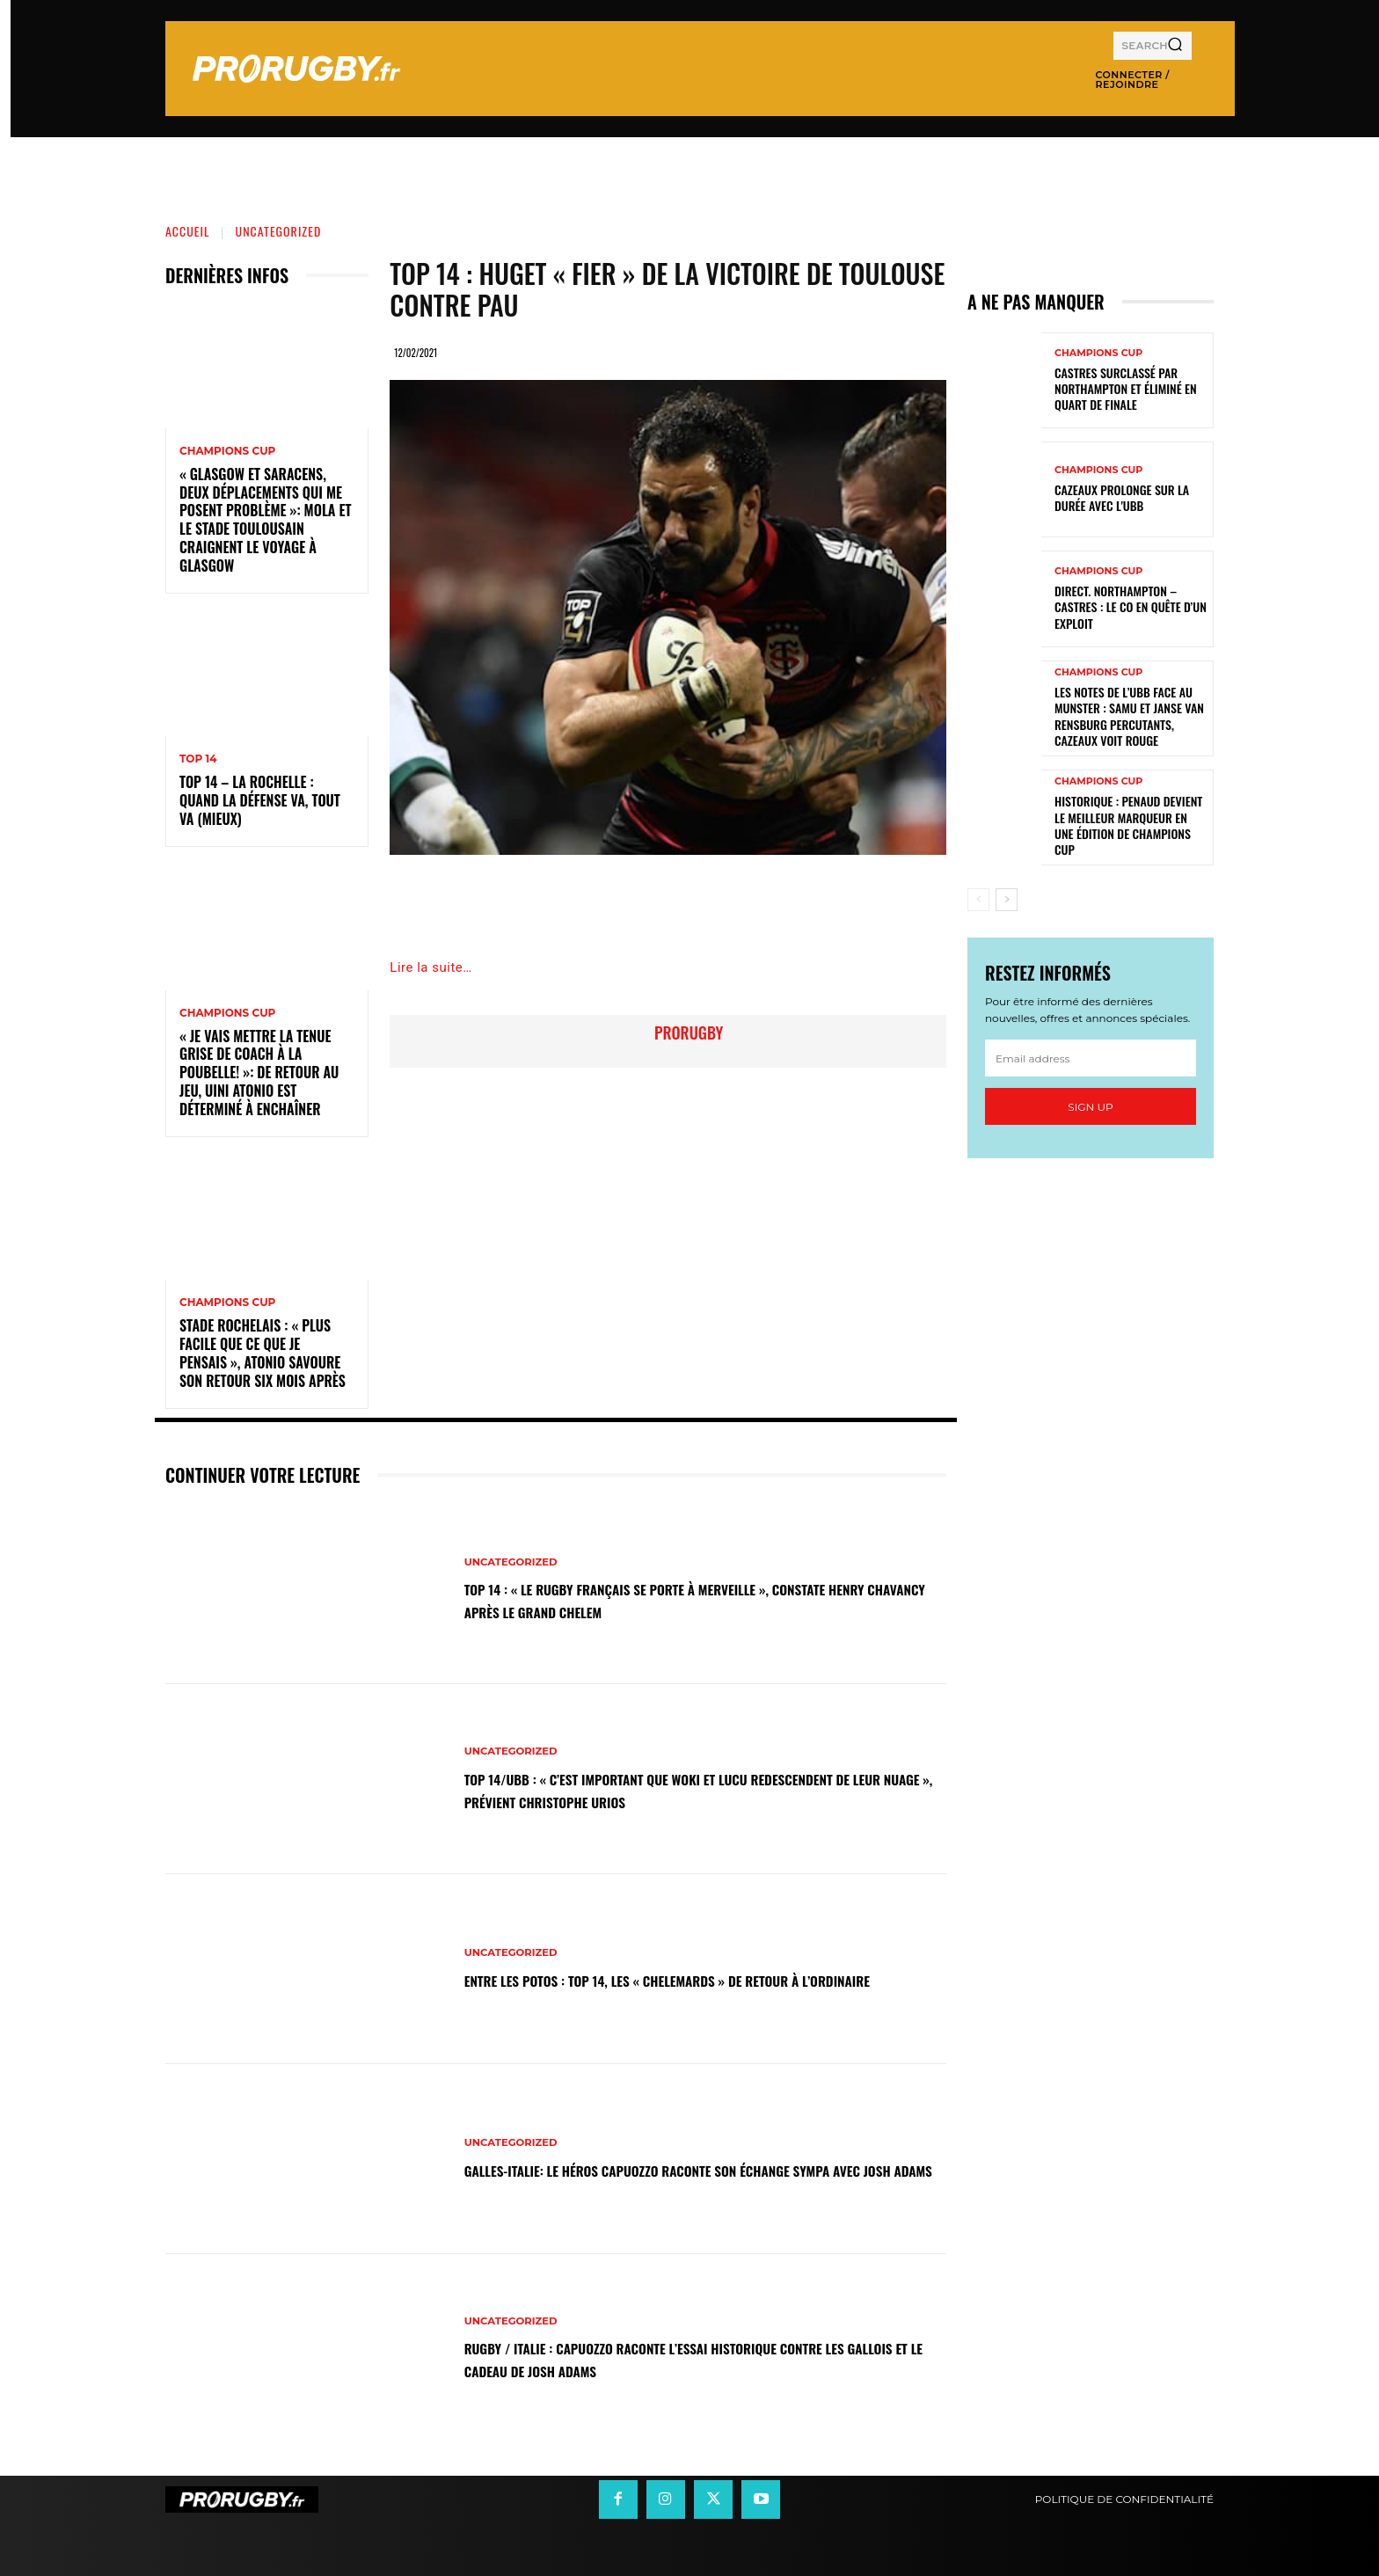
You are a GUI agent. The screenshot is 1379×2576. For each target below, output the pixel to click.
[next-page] (1007, 899)
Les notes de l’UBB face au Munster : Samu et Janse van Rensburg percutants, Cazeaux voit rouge (1129, 715)
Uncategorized (279, 231)
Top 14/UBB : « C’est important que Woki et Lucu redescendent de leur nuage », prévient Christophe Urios (690, 1788)
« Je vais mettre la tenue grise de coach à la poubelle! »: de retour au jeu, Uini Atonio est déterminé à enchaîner (259, 1072)
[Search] (1175, 46)
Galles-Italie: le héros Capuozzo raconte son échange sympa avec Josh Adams (703, 2168)
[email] (1090, 1058)
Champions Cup (227, 451)
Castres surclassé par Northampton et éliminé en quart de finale (1125, 388)
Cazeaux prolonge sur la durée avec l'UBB (1121, 497)
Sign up (1090, 1106)
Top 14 (198, 759)
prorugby (688, 1032)
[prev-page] (978, 899)
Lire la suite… (430, 967)
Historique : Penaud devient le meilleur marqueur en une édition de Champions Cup (1128, 825)
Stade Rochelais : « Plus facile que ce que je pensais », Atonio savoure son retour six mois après (262, 1352)
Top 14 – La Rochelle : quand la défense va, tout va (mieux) (259, 800)
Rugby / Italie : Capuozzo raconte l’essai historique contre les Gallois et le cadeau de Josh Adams (698, 2358)
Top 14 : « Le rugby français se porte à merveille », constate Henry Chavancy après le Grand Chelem (700, 1599)
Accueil (187, 231)
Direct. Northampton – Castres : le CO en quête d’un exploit (1130, 606)
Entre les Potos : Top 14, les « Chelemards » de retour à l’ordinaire (682, 1978)
